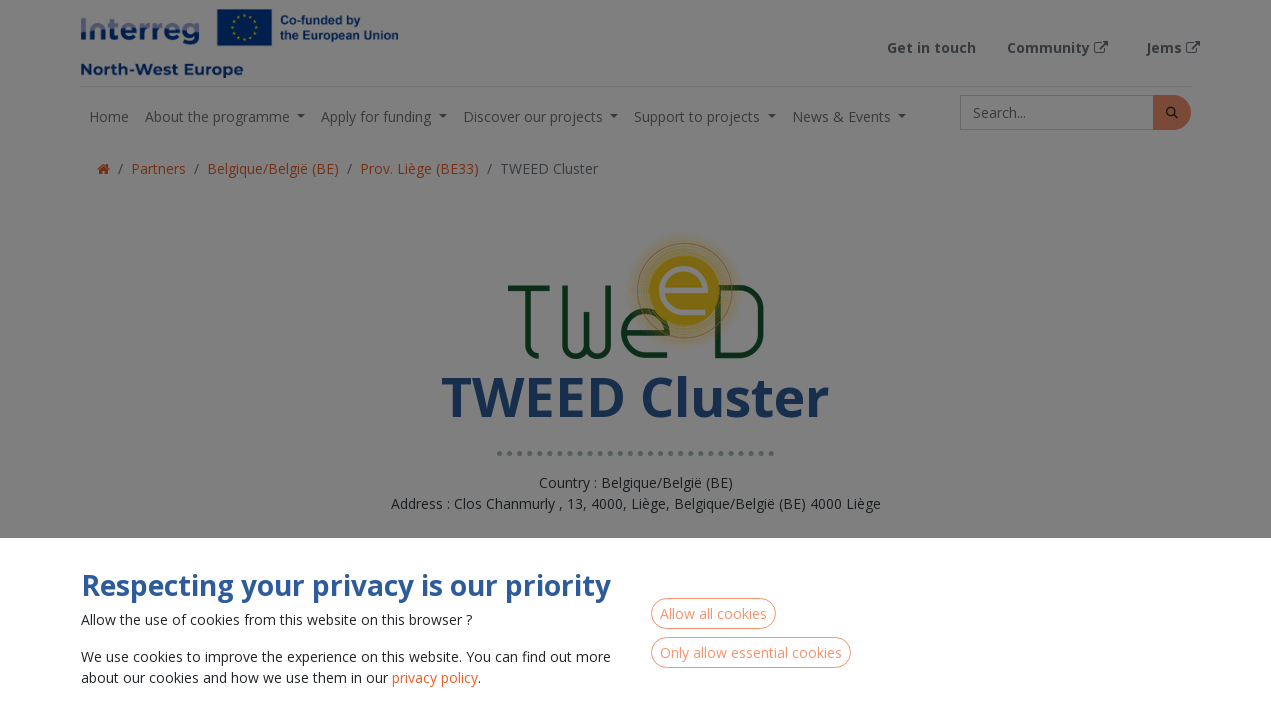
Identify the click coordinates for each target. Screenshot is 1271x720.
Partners (158, 168)
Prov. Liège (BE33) (419, 168)
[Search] (1172, 112)
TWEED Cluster (549, 168)
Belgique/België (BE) (273, 168)
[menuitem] (109, 116)
